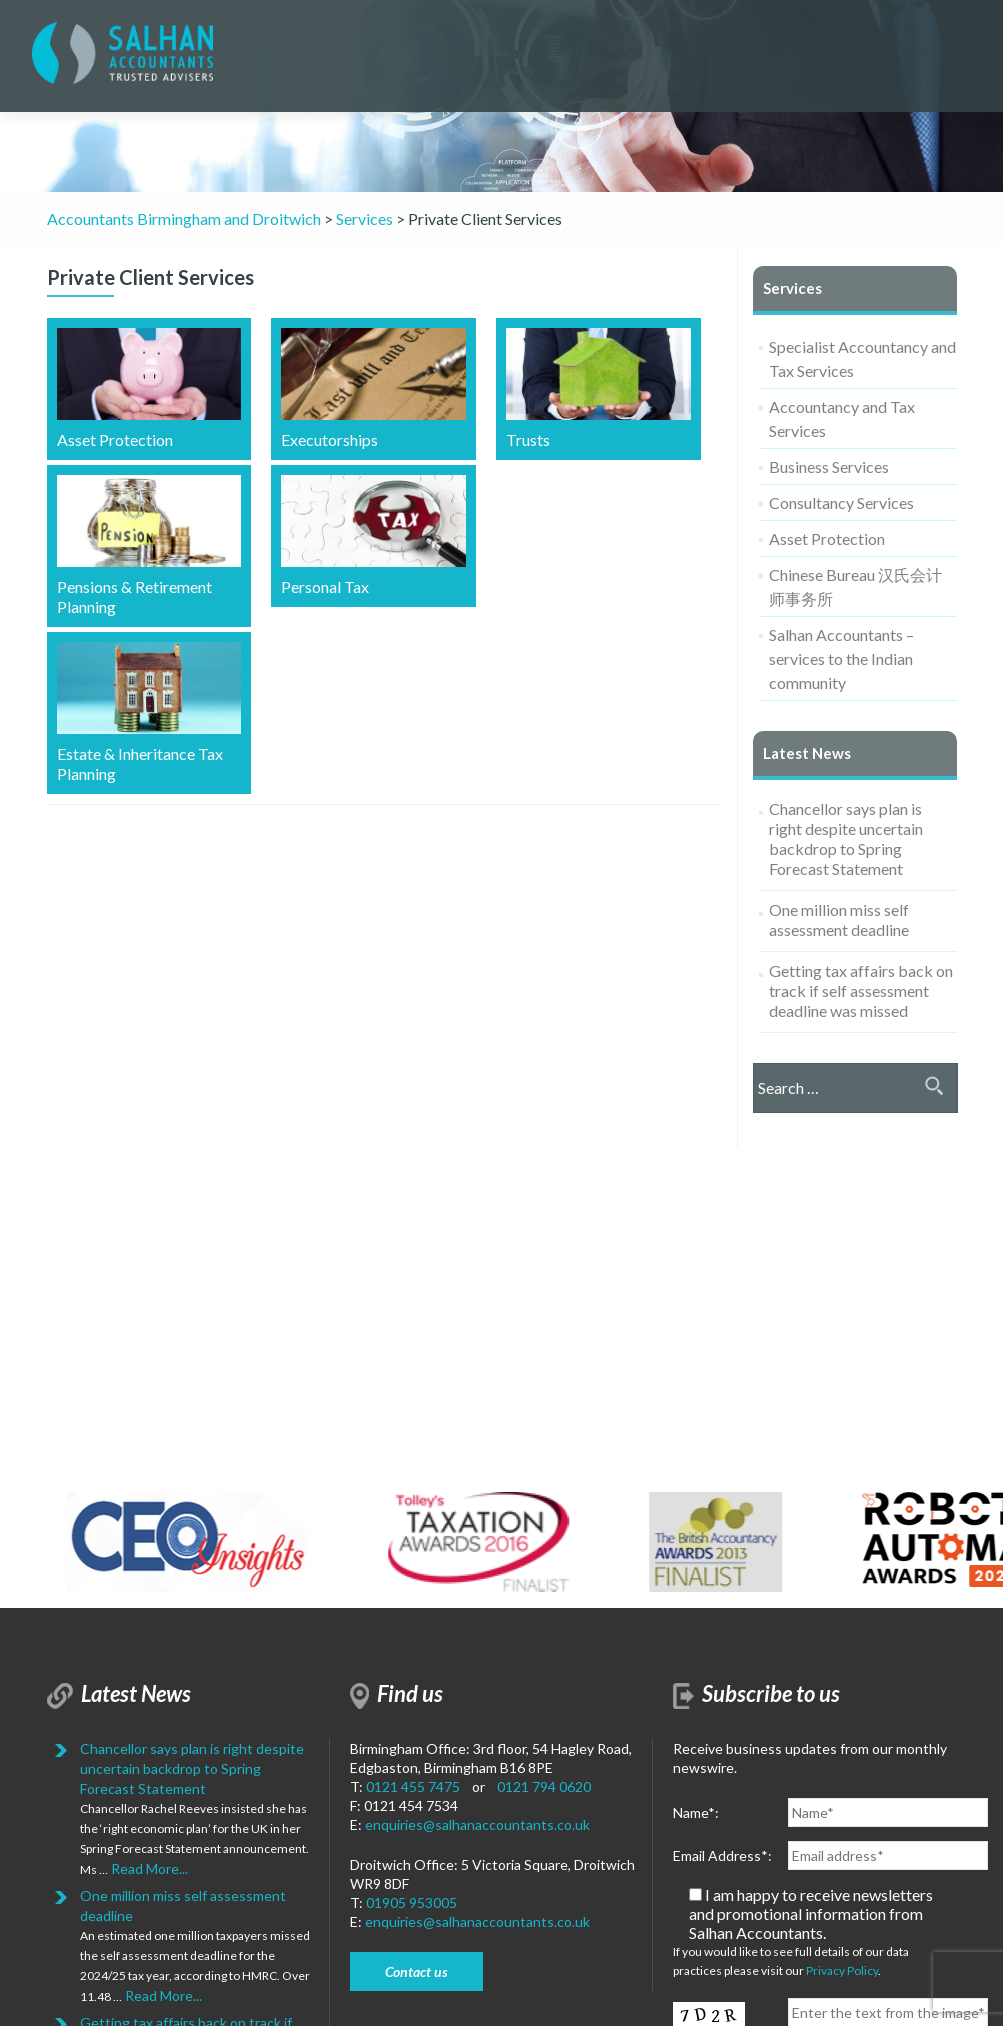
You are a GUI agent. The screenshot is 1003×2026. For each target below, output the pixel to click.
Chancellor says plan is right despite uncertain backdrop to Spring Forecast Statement (846, 838)
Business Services (829, 466)
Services (792, 288)
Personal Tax (373, 535)
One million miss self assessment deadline (839, 919)
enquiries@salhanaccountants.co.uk (477, 1824)
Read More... (148, 1868)
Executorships (373, 388)
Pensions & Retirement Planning (149, 545)
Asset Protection (149, 388)
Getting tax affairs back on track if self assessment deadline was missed (861, 990)
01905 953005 (411, 1902)
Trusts (598, 388)
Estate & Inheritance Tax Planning (149, 712)
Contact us (416, 1971)
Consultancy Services (841, 502)
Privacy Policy (842, 1970)
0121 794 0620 (544, 1786)
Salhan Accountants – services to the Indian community (841, 658)
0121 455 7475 (413, 1786)
